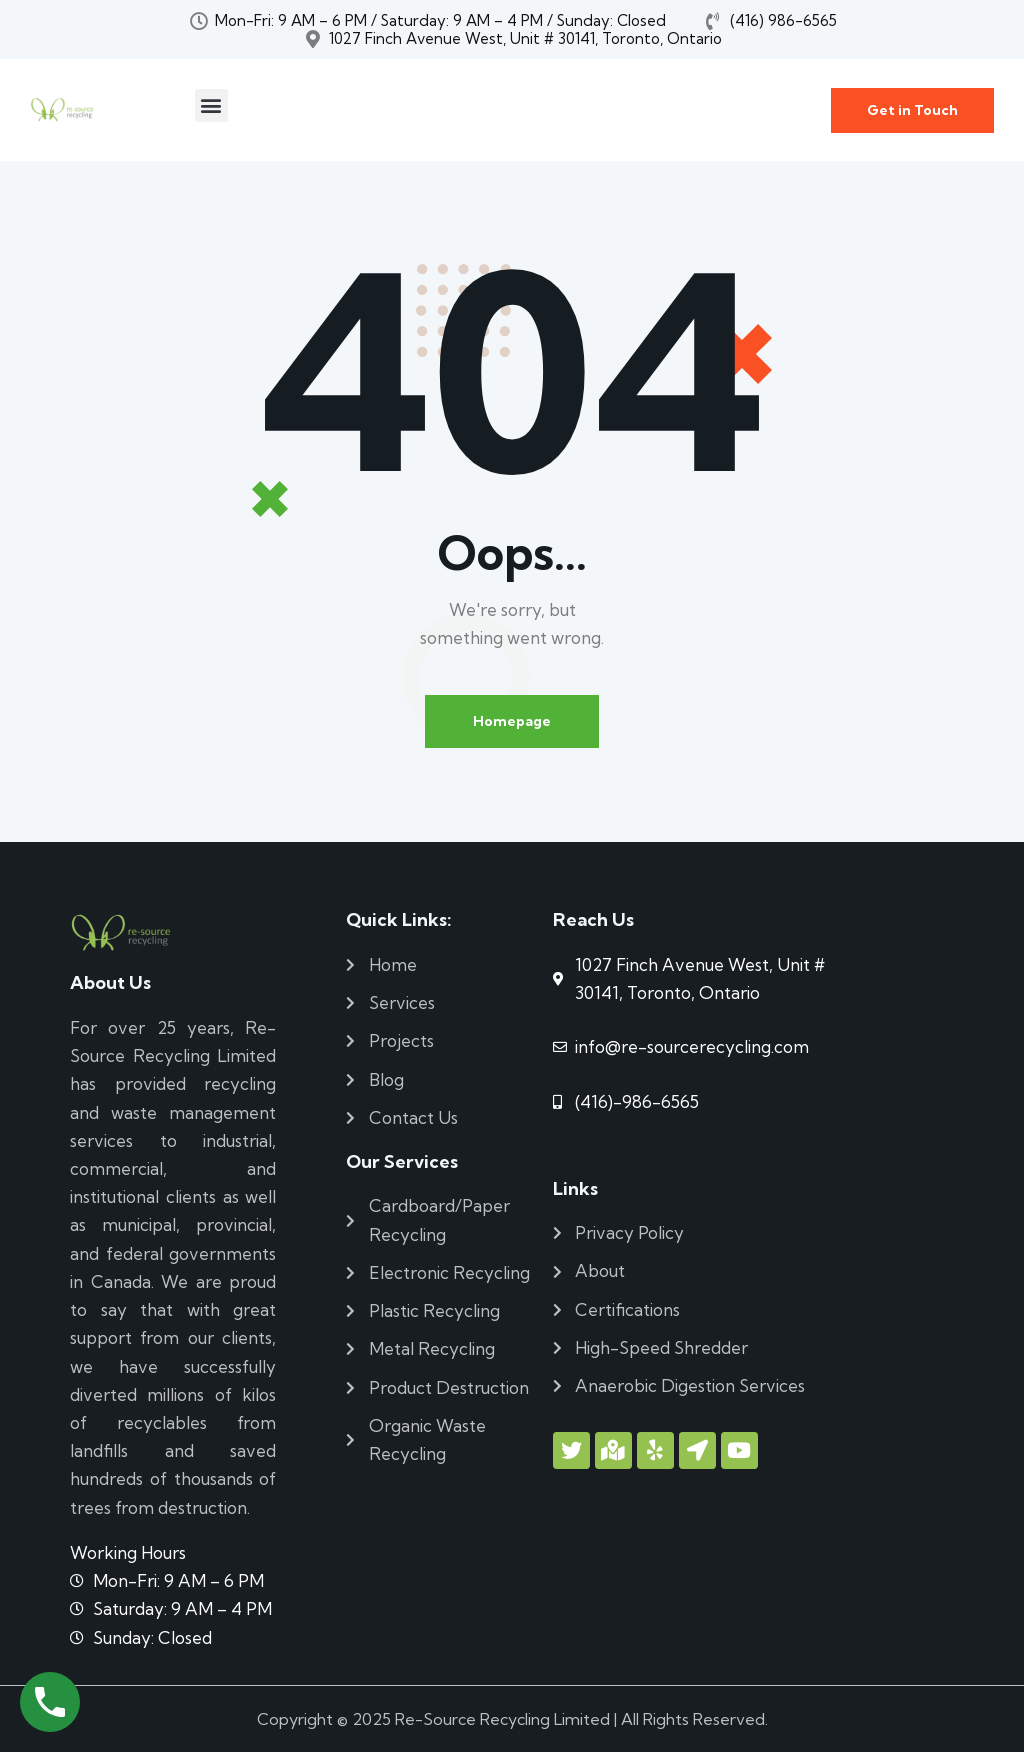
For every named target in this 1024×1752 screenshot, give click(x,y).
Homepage (512, 721)
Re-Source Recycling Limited (502, 1719)
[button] (211, 105)
